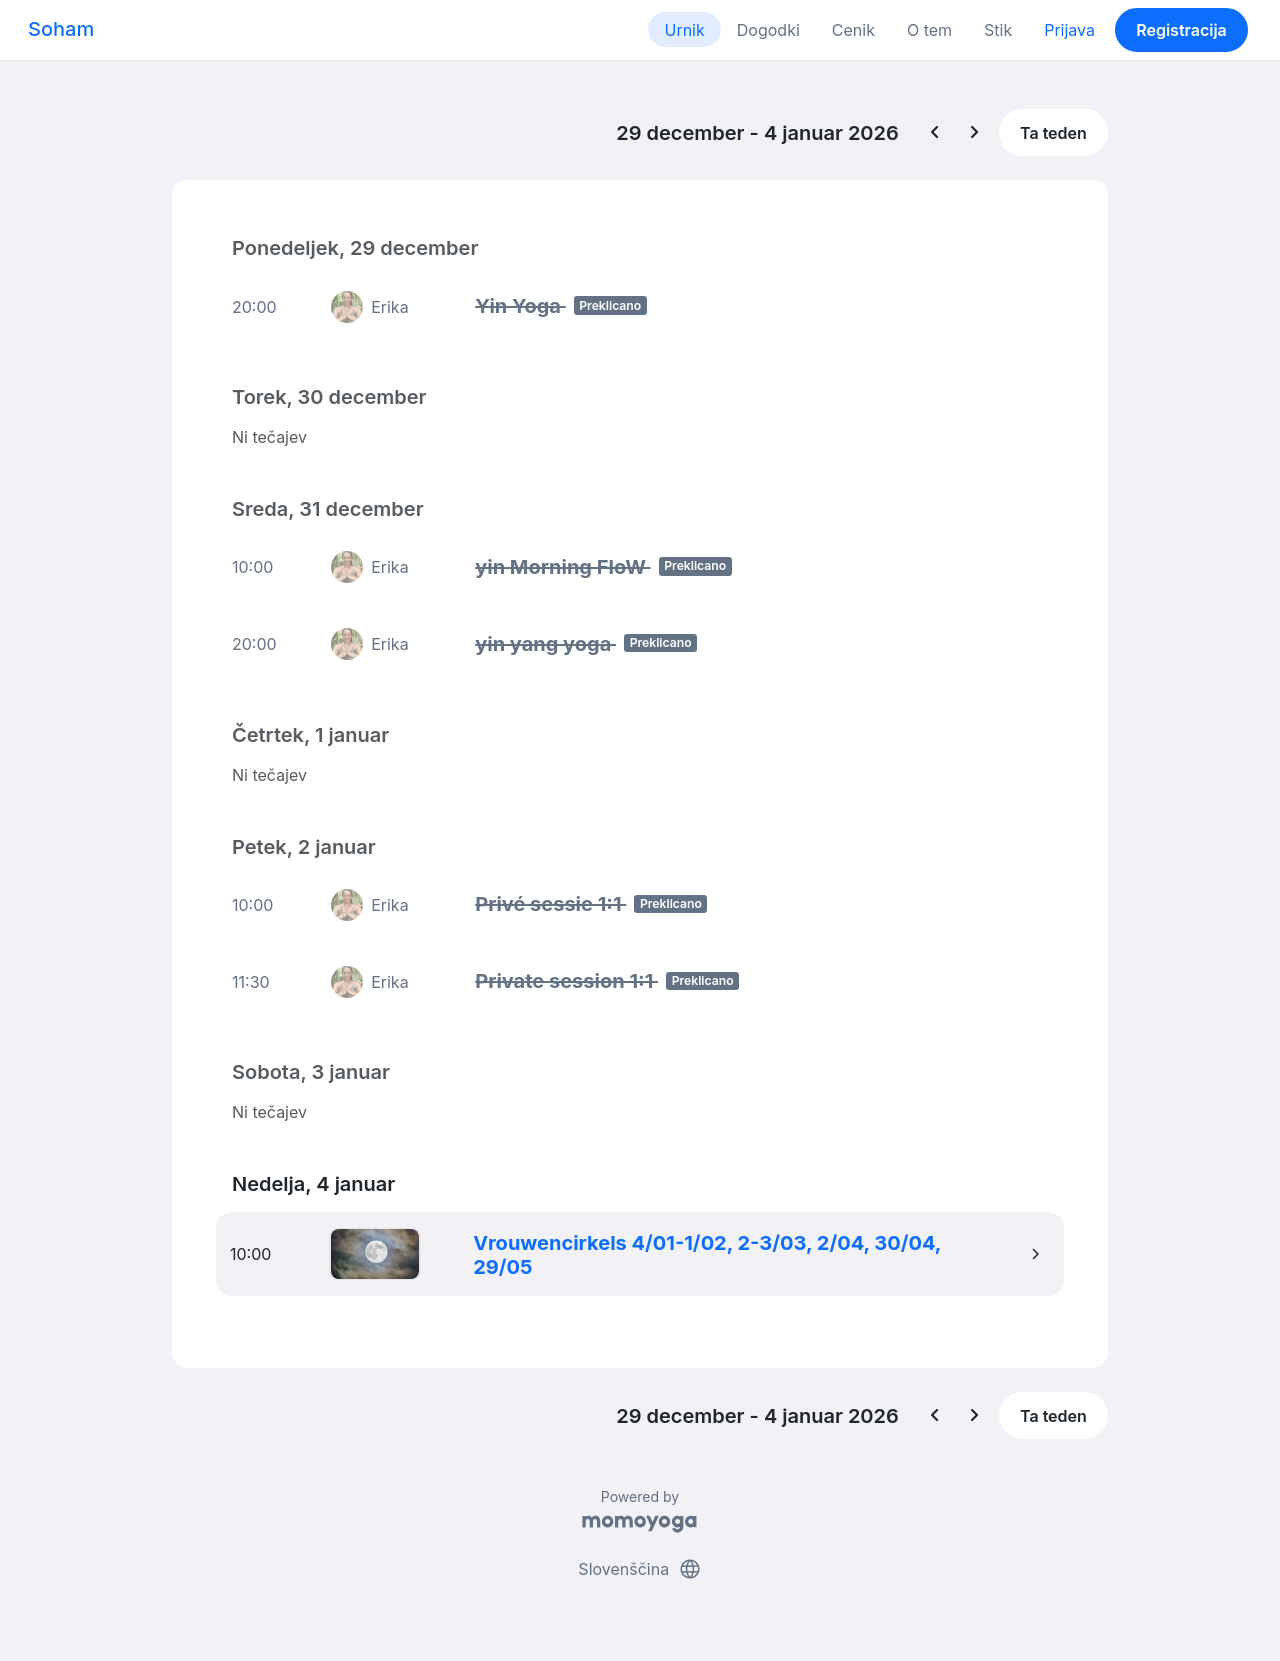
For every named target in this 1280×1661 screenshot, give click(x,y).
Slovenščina (639, 1569)
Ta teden (1053, 133)
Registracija (1181, 30)
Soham (61, 29)
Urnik (684, 30)
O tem (929, 30)
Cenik (853, 30)
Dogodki (768, 30)
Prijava (1069, 30)
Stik (998, 30)
